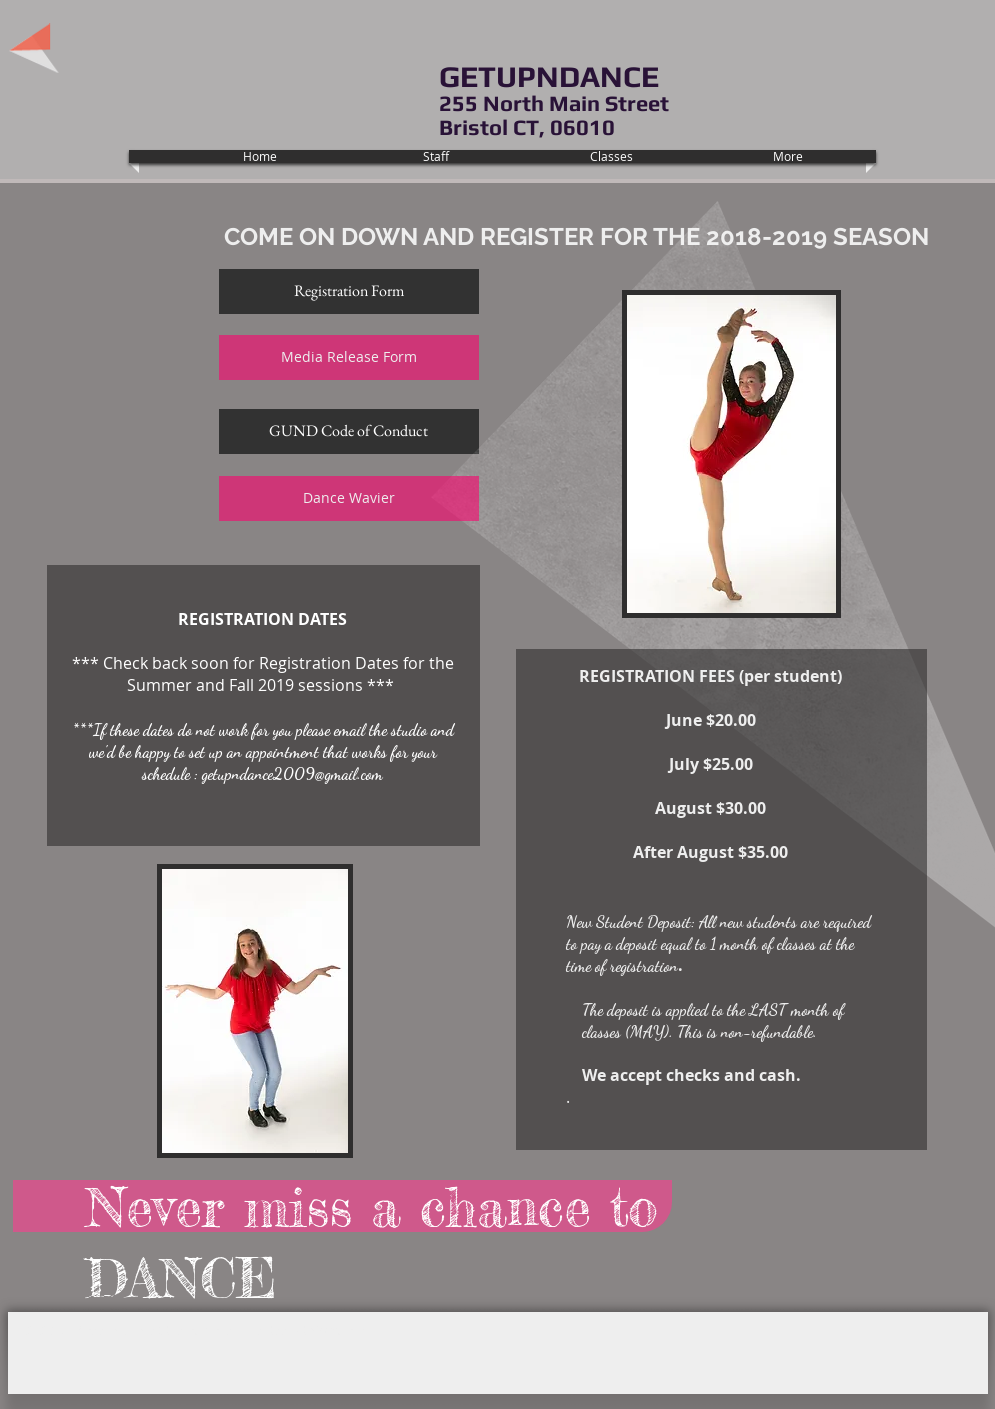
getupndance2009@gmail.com (292, 773)
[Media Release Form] (349, 357)
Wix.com (340, 1330)
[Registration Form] (349, 291)
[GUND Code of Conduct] (349, 431)
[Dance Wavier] (349, 498)
